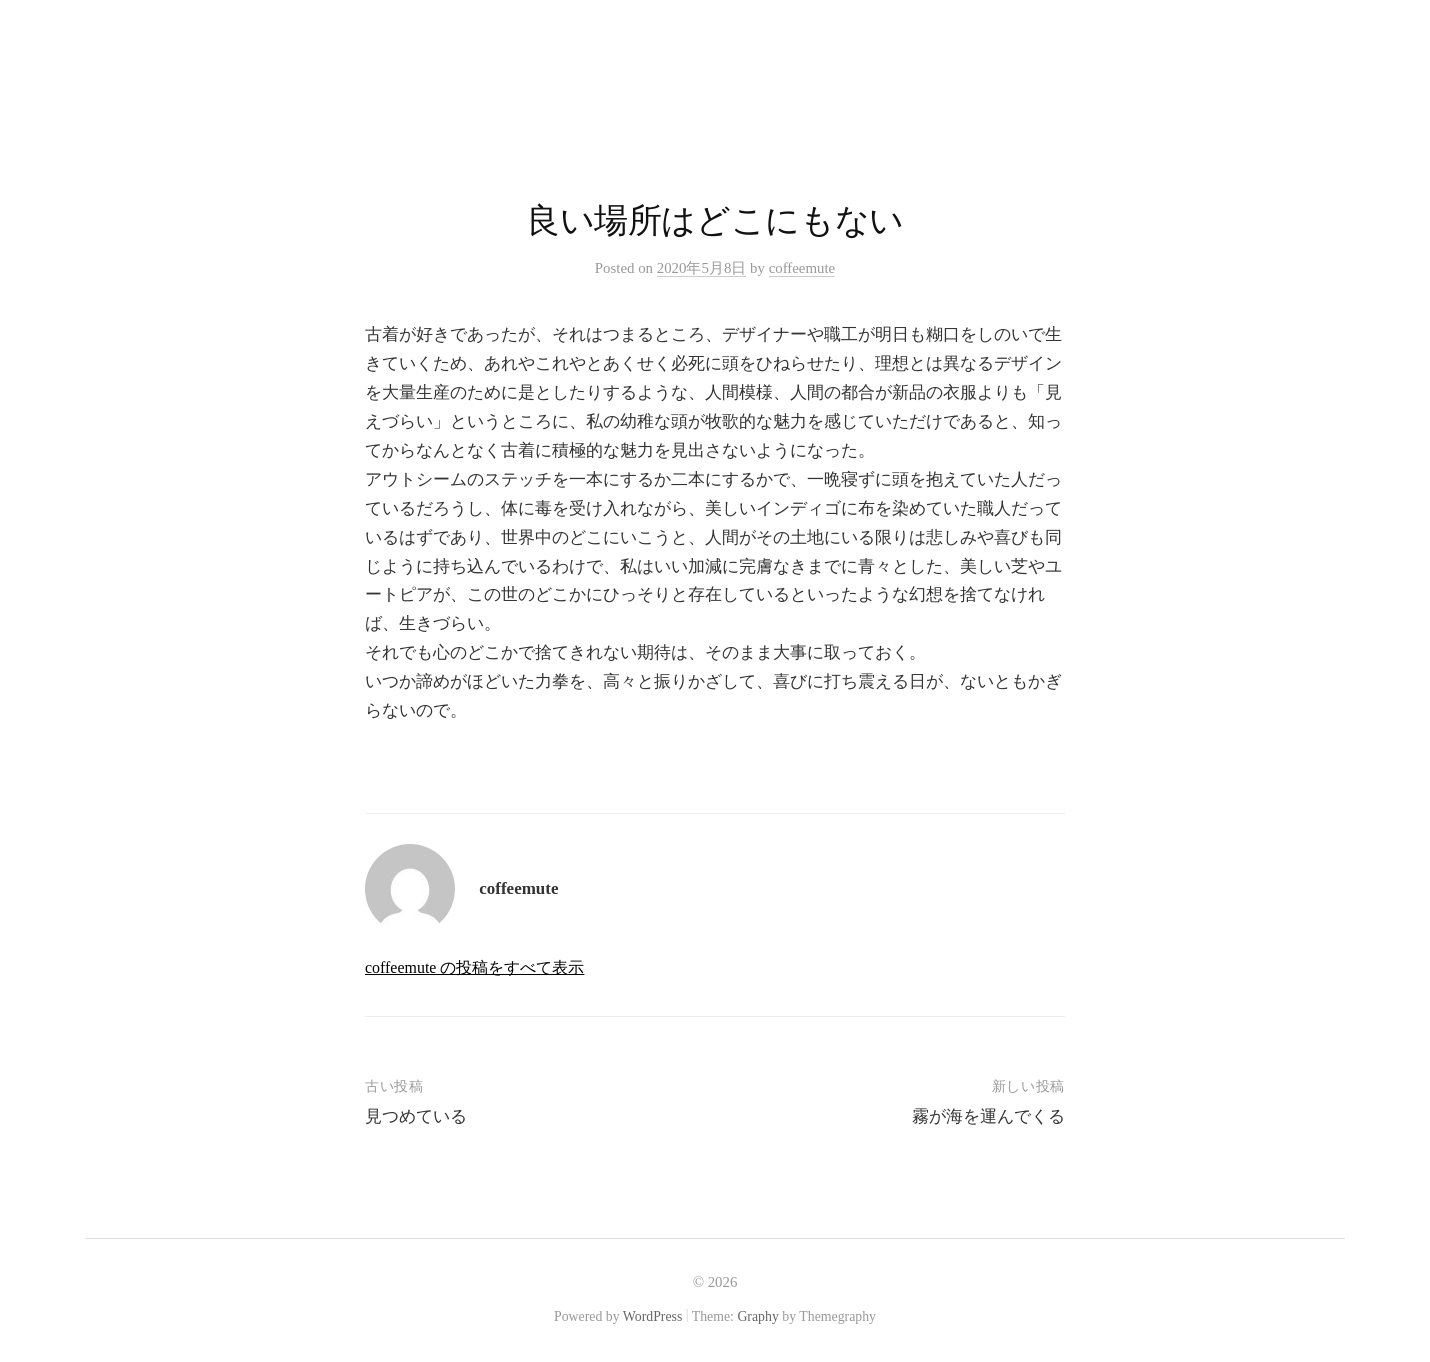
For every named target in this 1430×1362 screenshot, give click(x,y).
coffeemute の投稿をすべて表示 (474, 967)
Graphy (757, 1316)
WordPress (653, 1316)
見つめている (416, 1116)
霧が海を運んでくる (988, 1116)
